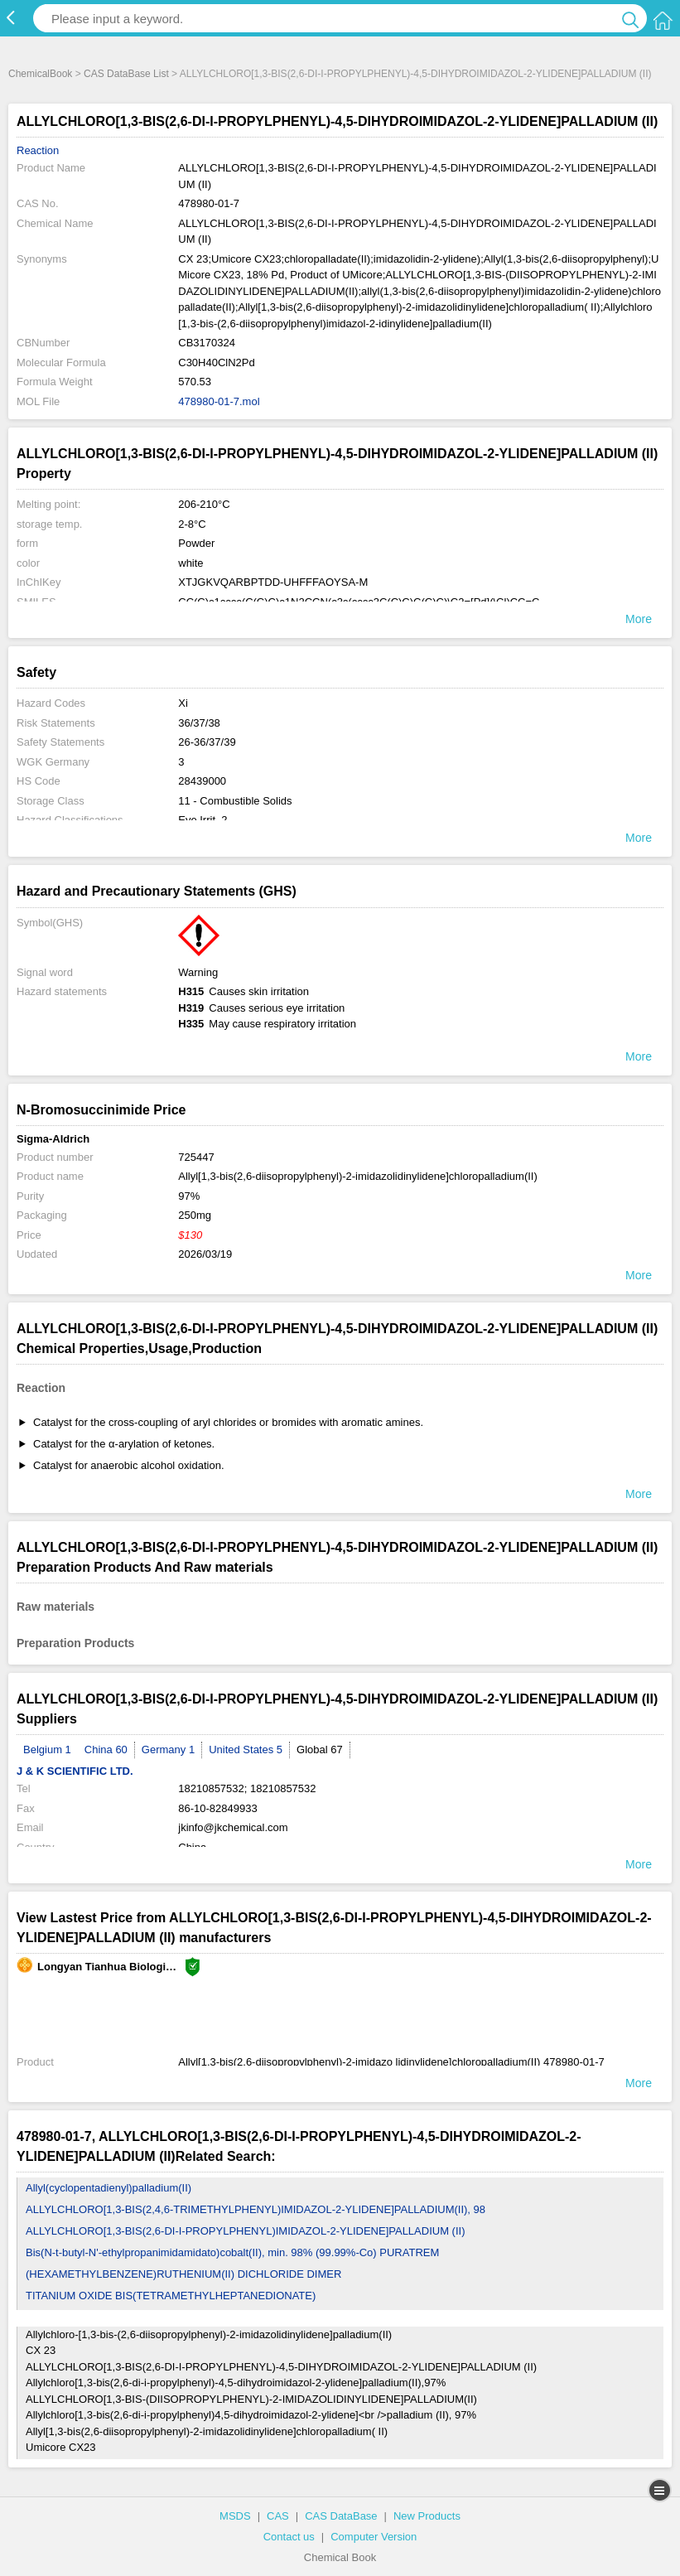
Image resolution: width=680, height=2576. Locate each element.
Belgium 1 (47, 1749)
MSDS (235, 2516)
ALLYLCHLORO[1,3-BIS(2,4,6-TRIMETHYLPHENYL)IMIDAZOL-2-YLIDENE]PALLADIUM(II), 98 (255, 2209)
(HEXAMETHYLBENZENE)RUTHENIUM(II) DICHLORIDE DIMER (183, 2274)
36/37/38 (199, 723)
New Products (427, 2516)
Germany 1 (168, 1749)
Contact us (289, 2536)
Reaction (38, 150)
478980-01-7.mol (218, 401)
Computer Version (373, 2536)
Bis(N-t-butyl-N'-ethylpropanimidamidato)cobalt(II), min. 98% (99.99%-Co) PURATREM (232, 2252)
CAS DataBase (341, 2516)
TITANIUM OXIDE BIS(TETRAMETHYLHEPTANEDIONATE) (171, 2295)
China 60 (106, 1749)
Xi (183, 703)
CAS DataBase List (126, 74)
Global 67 (320, 1749)
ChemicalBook (40, 74)
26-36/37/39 (206, 742)
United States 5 (245, 1749)
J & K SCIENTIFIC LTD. (75, 1771)
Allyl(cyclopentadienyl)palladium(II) (108, 2188)
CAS (278, 2516)
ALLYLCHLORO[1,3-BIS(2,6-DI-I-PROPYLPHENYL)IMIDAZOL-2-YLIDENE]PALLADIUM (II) (245, 2231)
